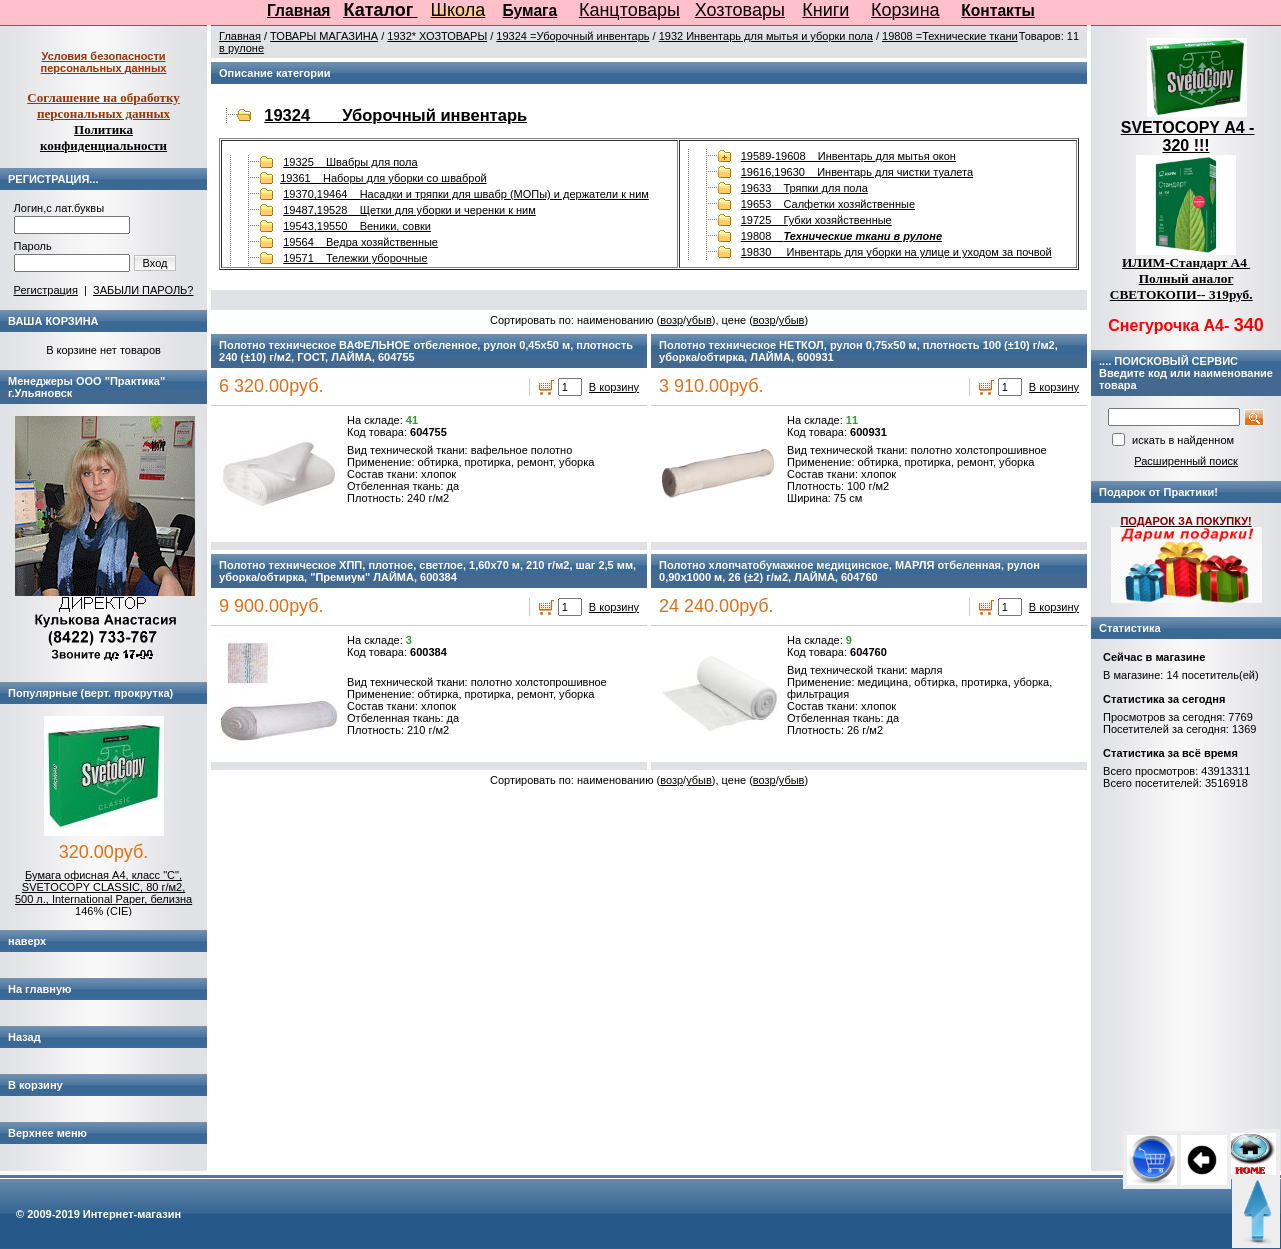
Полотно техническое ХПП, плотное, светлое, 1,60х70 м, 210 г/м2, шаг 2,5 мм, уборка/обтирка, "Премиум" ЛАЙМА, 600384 (427, 571)
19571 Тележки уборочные (355, 258)
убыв (699, 320)
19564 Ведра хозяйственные (360, 242)
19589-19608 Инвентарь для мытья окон (848, 156)
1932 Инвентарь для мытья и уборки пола (766, 36)
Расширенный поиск (1186, 461)
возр (671, 320)
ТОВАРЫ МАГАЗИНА (324, 36)
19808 (841, 236)
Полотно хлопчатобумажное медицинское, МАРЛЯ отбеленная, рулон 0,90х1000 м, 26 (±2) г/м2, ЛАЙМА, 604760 (849, 571)
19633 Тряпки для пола (804, 188)
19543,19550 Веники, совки (357, 226)
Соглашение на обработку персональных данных (103, 105)
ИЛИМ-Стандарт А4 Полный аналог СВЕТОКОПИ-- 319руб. (1181, 278)
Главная (298, 10)
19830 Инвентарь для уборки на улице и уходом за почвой (896, 252)
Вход (155, 263)
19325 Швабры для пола (350, 162)
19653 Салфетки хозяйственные (828, 204)
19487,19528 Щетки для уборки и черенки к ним (409, 210)
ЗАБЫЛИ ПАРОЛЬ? (143, 290)
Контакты (998, 10)
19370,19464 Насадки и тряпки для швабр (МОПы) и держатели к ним (466, 194)
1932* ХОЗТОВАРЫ (437, 36)
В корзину (614, 387)
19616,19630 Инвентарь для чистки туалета (857, 172)
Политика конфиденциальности (103, 137)
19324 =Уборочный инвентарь (572, 36)
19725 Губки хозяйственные (816, 220)
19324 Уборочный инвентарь (395, 115)
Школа (458, 10)
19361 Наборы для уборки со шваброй (383, 178)
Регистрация (46, 290)
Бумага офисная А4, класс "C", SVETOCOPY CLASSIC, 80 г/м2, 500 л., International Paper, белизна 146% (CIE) (103, 893)
